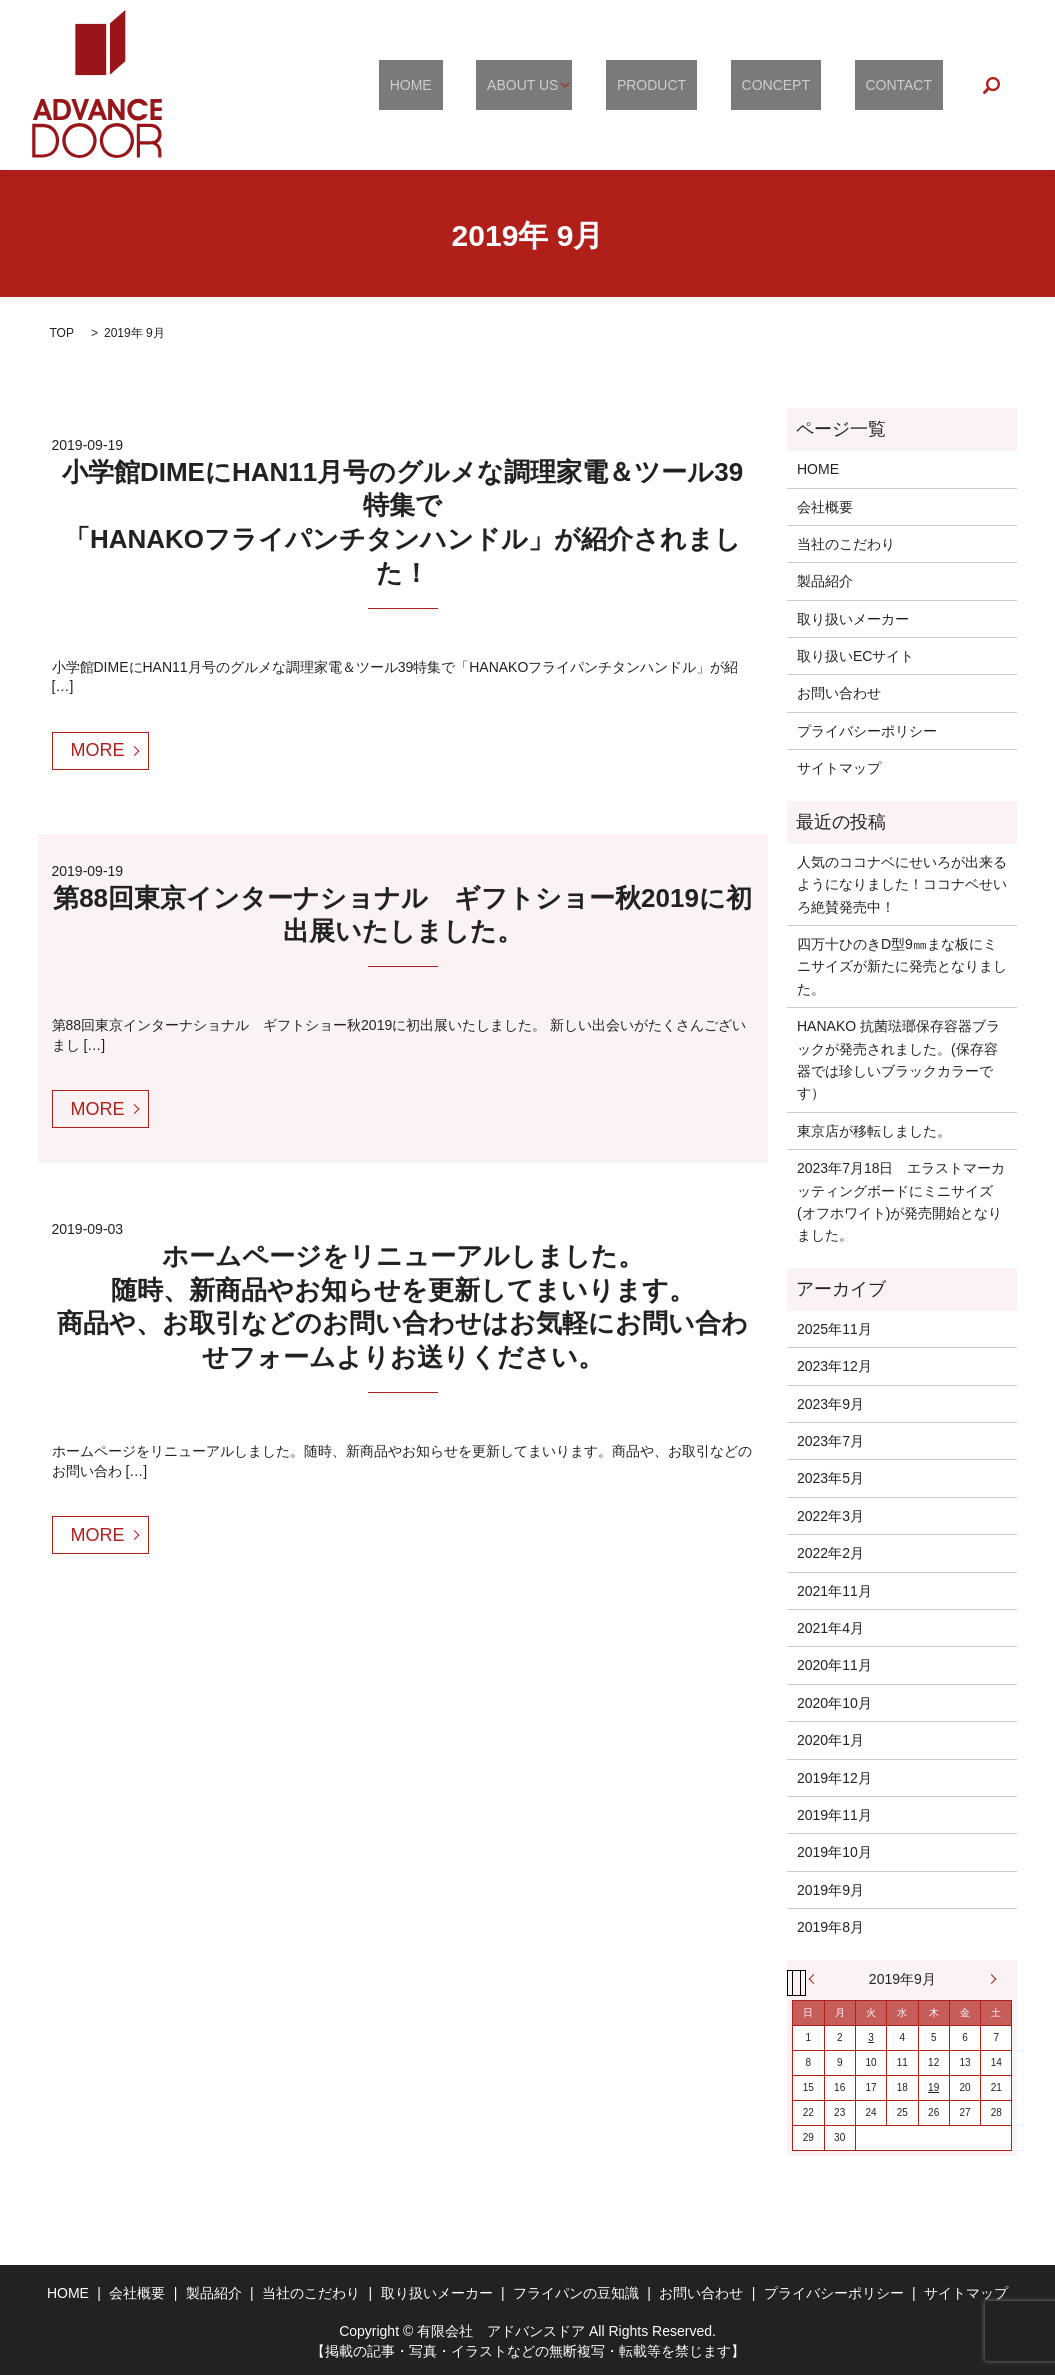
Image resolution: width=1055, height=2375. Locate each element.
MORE (98, 750)
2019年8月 (830, 1927)
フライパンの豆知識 (576, 2293)
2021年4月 (830, 1628)
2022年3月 (830, 1516)
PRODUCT (705, 85)
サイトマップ (839, 768)
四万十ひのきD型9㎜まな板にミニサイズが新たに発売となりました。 (902, 966)
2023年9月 (830, 1404)
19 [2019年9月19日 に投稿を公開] (933, 2087)
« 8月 (816, 1979)
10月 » (988, 1979)
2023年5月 (830, 1478)
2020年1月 (830, 1740)
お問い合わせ (839, 693)
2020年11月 (834, 1665)
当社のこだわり (846, 544)
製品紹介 (825, 581)
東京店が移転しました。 (874, 1131)
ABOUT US (588, 85)
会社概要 (825, 507)
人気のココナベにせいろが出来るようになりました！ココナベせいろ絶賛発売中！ (902, 884)
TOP (62, 333)
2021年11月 (834, 1591)
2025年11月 (834, 1329)
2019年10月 (834, 1852)
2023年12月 (834, 1366)
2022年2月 (830, 1553)
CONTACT (909, 85)
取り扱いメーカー (853, 619)
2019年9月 (830, 1890)
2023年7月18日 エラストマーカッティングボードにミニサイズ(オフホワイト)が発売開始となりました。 (901, 1201)
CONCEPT (808, 85)
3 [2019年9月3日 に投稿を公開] (871, 2037)
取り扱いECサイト (855, 656)
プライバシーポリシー (867, 731)
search (992, 85)
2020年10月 (834, 1703)
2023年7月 (830, 1441)
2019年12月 (834, 1778)
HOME (498, 85)
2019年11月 (834, 1815)
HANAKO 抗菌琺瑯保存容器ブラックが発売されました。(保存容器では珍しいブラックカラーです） (898, 1059)
